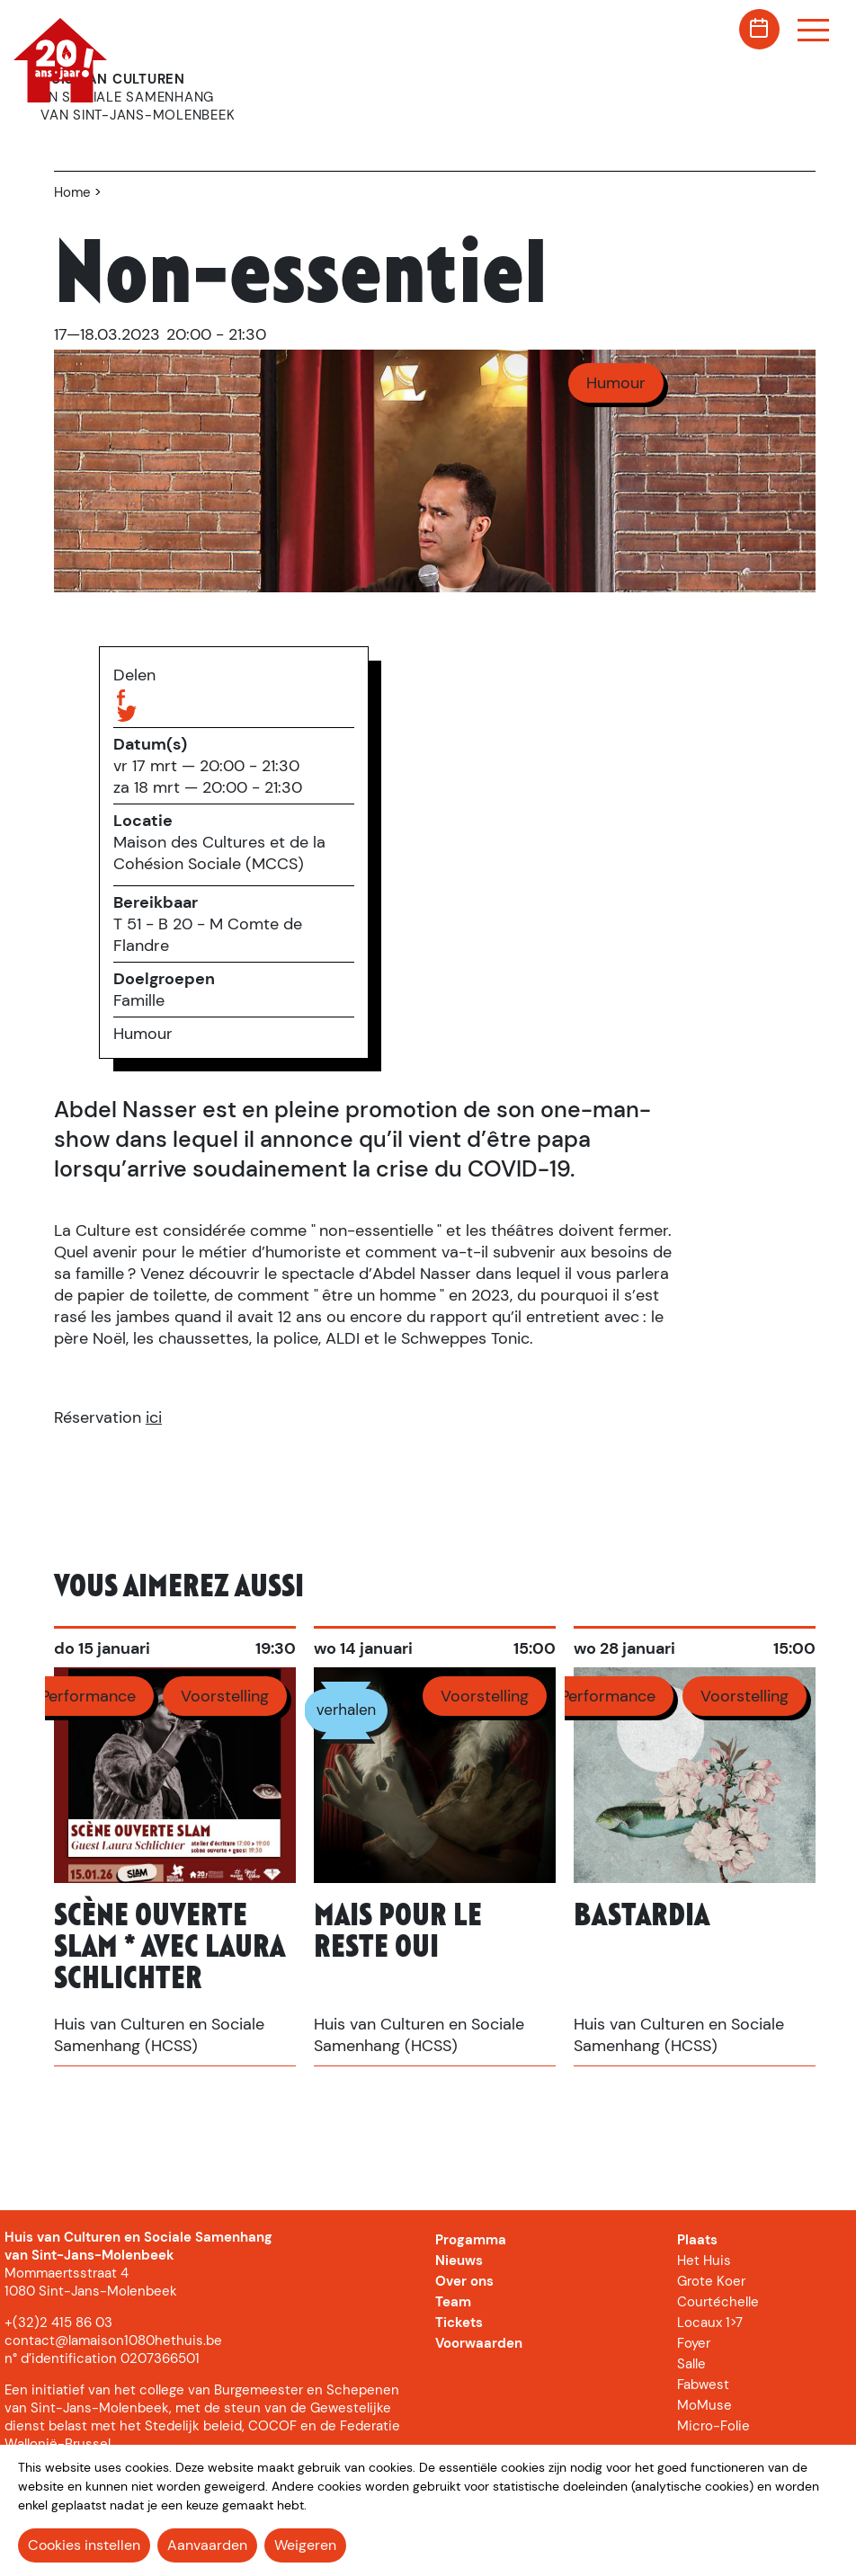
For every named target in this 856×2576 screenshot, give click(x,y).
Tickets (459, 2323)
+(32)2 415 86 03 (58, 2323)
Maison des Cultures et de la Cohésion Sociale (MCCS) (219, 853)
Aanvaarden (207, 2545)
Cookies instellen (84, 2545)
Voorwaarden (478, 2343)
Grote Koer (711, 2281)
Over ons (464, 2281)
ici (154, 1417)
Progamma (470, 2240)
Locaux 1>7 (710, 2323)
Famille (139, 1000)
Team (453, 2302)
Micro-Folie (713, 2426)
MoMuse (704, 2405)
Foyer (693, 2343)
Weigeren (305, 2545)
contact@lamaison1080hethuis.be (113, 2340)
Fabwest (703, 2385)
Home (72, 192)
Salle (691, 2364)
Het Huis (704, 2261)
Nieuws (459, 2261)
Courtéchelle (718, 2302)
